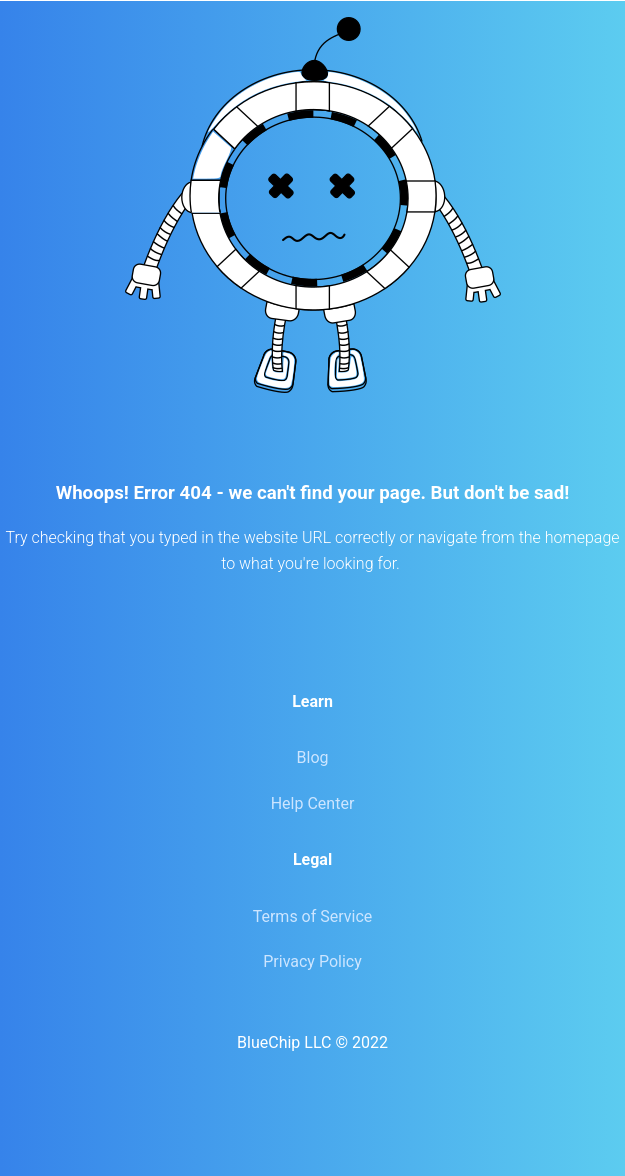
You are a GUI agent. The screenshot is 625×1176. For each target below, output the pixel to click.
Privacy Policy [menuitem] (312, 961)
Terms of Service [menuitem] (313, 916)
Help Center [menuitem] (313, 803)
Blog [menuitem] (313, 757)
